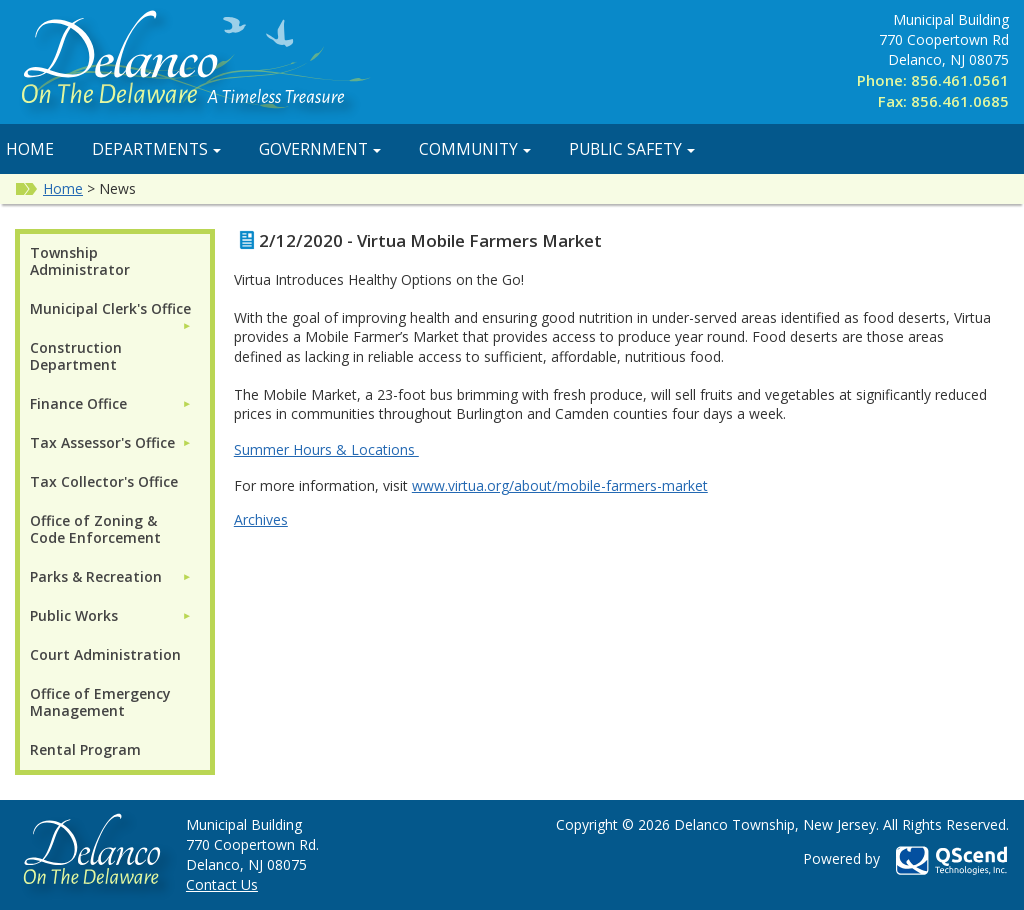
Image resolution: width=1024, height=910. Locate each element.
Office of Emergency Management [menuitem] (100, 702)
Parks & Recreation (96, 576)
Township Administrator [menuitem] (80, 261)
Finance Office (78, 403)
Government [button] (320, 149)
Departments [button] (156, 149)
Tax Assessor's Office (102, 442)
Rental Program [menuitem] (85, 749)
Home (63, 188)
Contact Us (222, 884)
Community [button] (475, 149)
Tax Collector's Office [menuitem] (104, 481)
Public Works (74, 615)
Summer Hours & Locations (326, 449)
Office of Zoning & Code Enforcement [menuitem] (95, 529)
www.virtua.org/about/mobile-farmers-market (560, 485)
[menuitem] (111, 308)
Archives (261, 519)
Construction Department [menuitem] (76, 356)
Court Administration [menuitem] (105, 654)
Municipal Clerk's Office (110, 308)
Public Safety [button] (632, 149)
